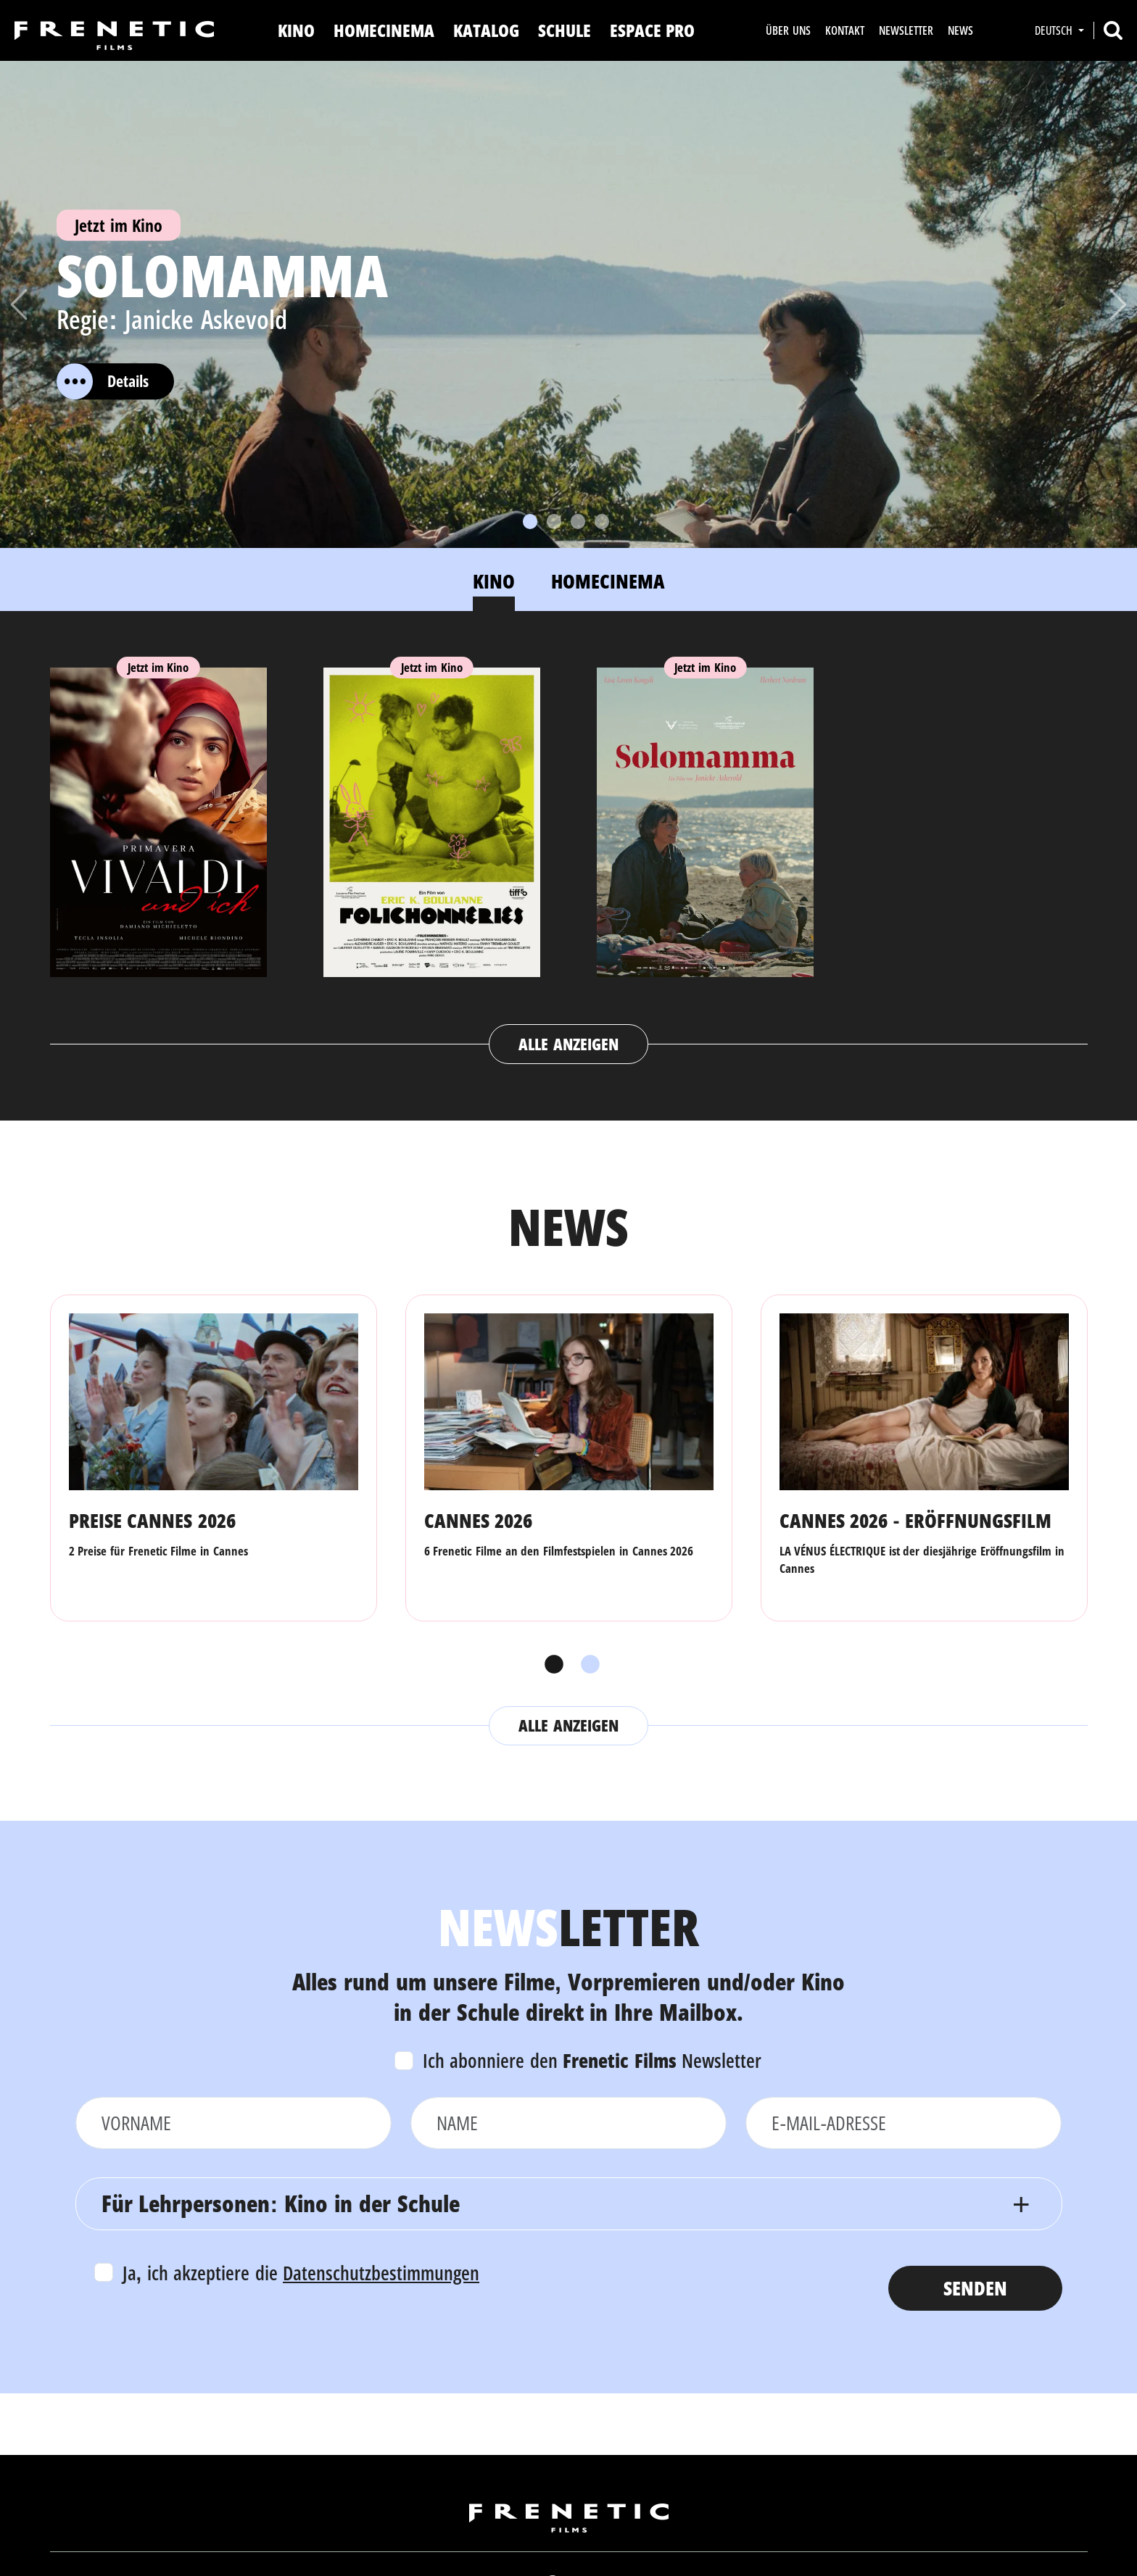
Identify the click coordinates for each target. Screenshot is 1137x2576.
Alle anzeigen (568, 1044)
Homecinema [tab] (608, 581)
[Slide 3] (578, 521)
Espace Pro (652, 30)
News (960, 30)
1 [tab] (550, 1665)
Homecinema (384, 30)
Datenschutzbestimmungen (381, 2272)
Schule (564, 30)
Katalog (486, 30)
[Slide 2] (554, 521)
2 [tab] (586, 1665)
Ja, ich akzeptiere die (301, 2272)
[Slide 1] (530, 521)
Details (103, 381)
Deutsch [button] (1055, 30)
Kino (296, 30)
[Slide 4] (602, 521)
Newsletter (906, 30)
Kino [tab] (494, 581)
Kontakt (844, 30)
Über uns (788, 30)
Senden (975, 2287)
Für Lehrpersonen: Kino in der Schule (281, 2203)
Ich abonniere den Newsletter (592, 2060)
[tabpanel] (569, 851)
